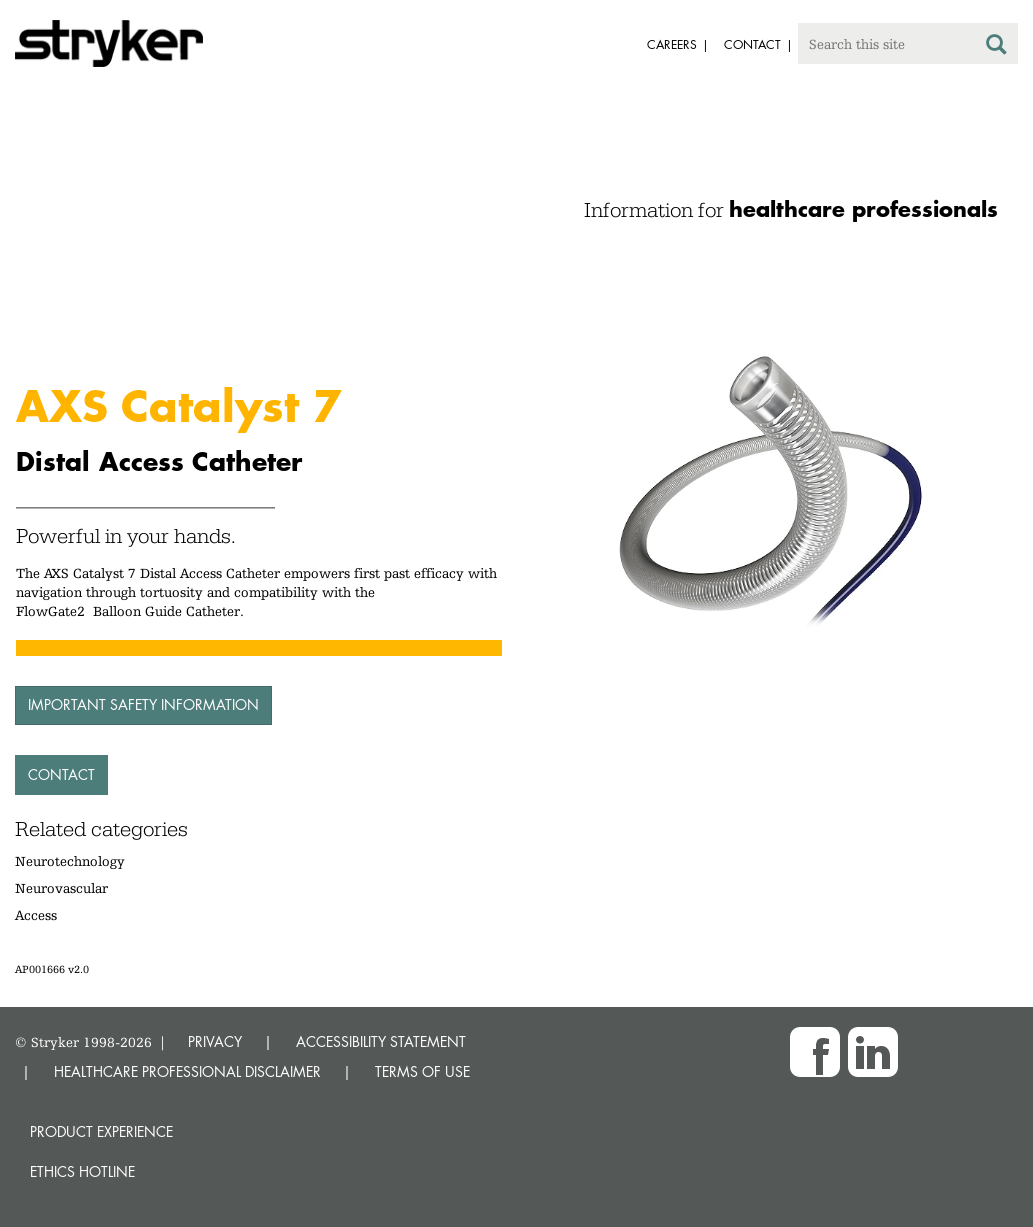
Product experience (101, 1131)
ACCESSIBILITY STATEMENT (381, 1041)
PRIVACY (215, 1041)
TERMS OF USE (422, 1071)
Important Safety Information (143, 704)
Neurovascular (61, 888)
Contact (61, 774)
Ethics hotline (82, 1171)
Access (36, 915)
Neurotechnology (70, 861)
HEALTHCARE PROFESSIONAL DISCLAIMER (187, 1071)
